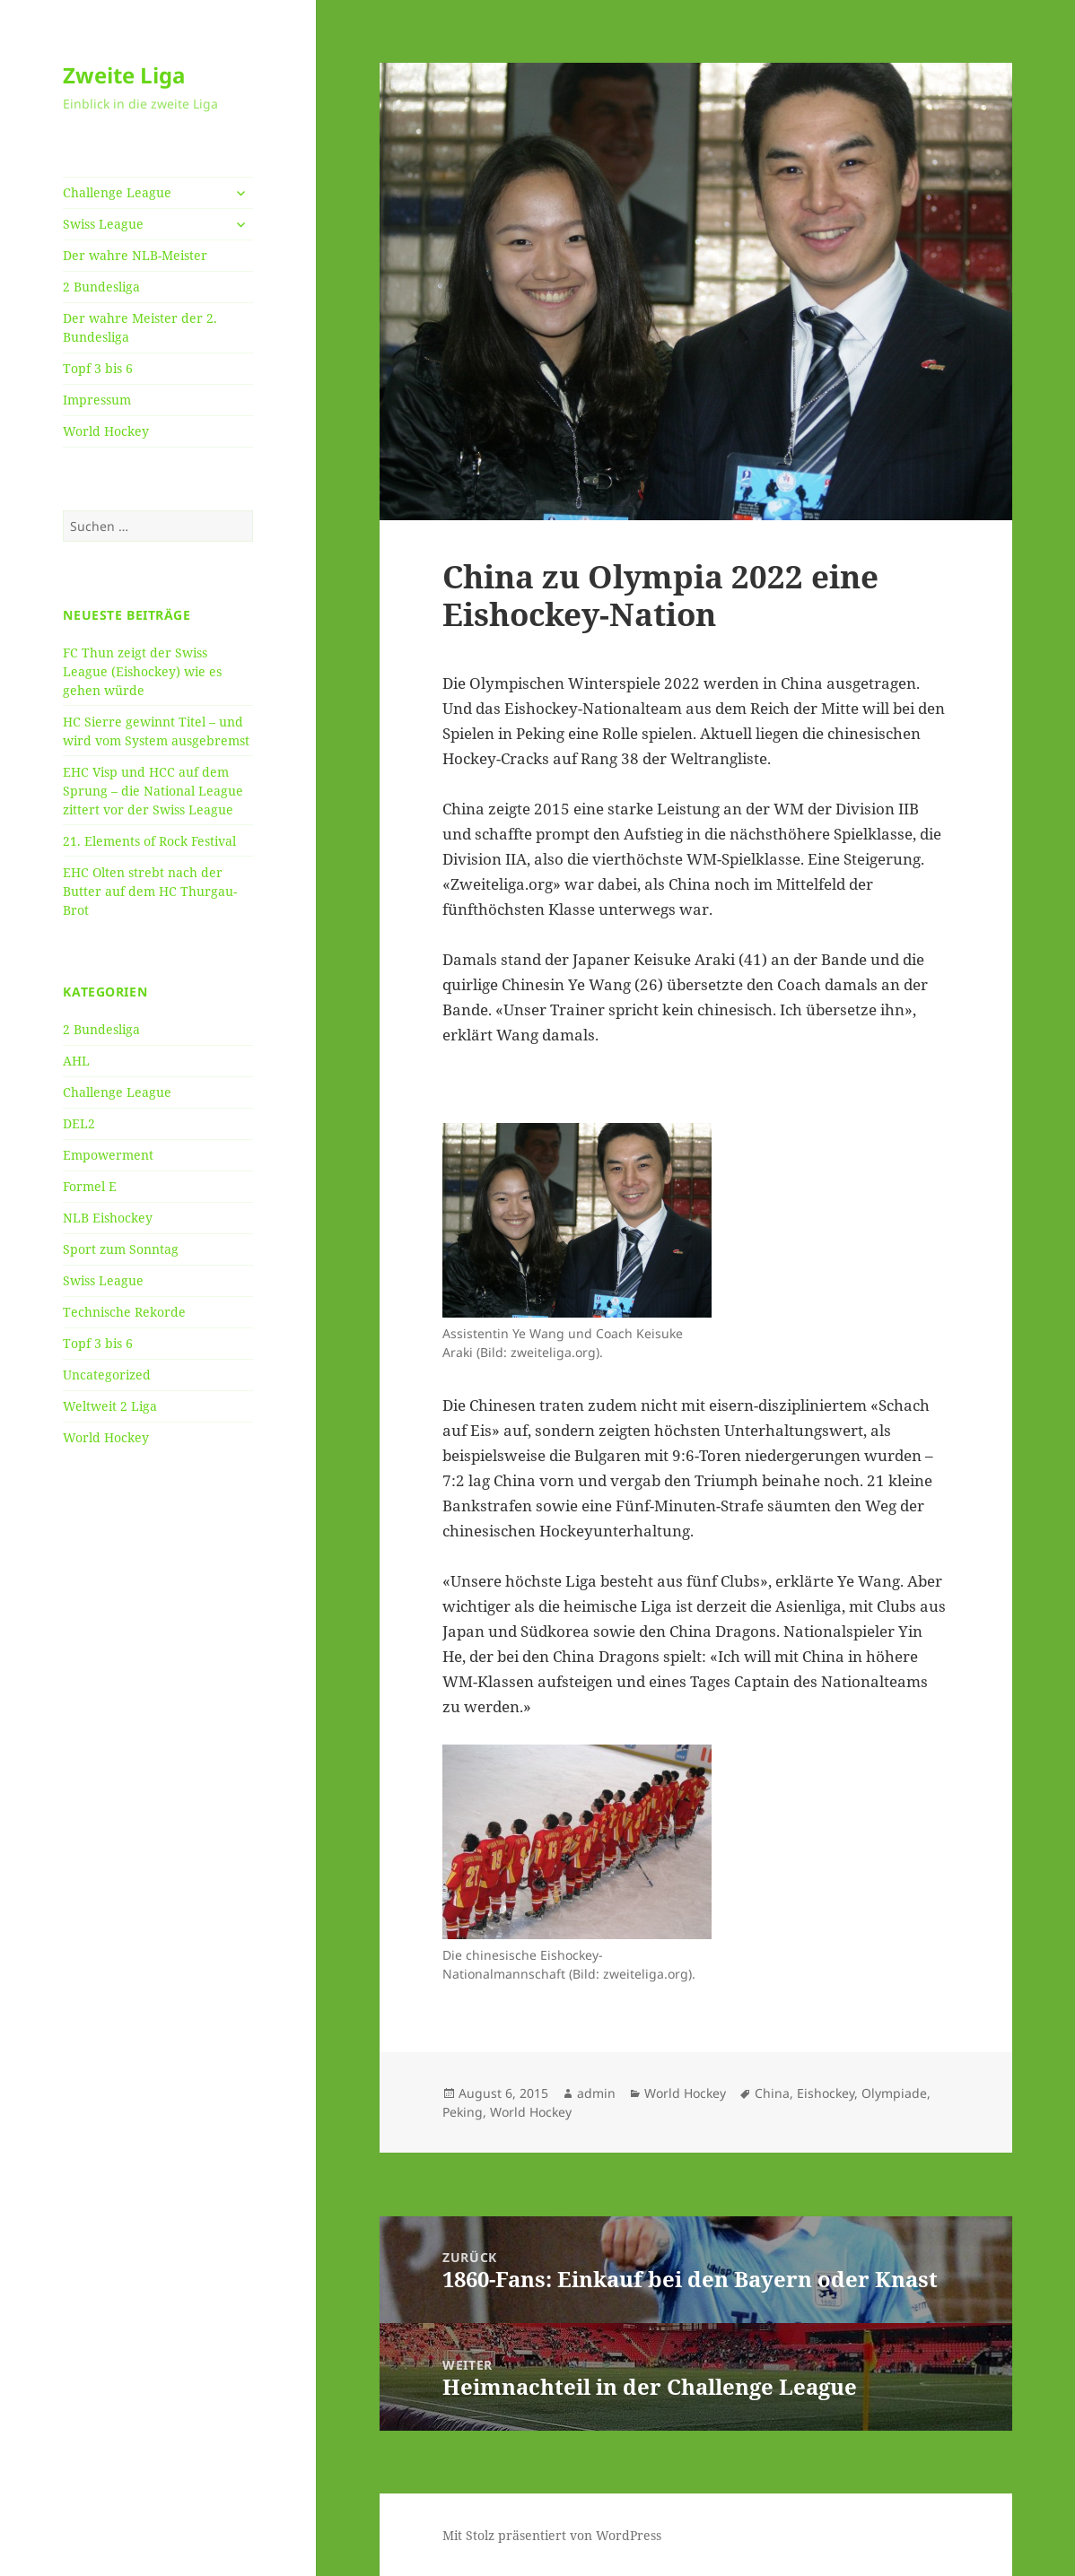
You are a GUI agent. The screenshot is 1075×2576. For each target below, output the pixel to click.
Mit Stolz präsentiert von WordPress (551, 2535)
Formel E (90, 1186)
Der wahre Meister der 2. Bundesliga (140, 327)
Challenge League (117, 192)
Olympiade (894, 2093)
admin (596, 2093)
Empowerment (108, 1154)
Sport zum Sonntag (121, 1249)
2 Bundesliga (101, 286)
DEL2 (79, 1123)
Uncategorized (107, 1374)
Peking (462, 2111)
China (772, 2093)
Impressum (97, 399)
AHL (76, 1060)
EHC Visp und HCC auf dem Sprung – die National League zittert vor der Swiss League (153, 790)
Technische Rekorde (124, 1311)
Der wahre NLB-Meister (135, 255)
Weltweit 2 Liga (110, 1405)
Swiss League (103, 223)
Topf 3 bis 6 (98, 368)
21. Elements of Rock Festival (149, 840)
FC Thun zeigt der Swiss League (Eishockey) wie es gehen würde (142, 671)
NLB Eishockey (108, 1217)
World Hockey (106, 430)
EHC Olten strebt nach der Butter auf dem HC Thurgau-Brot (150, 891)
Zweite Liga (124, 75)
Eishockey (825, 2093)
